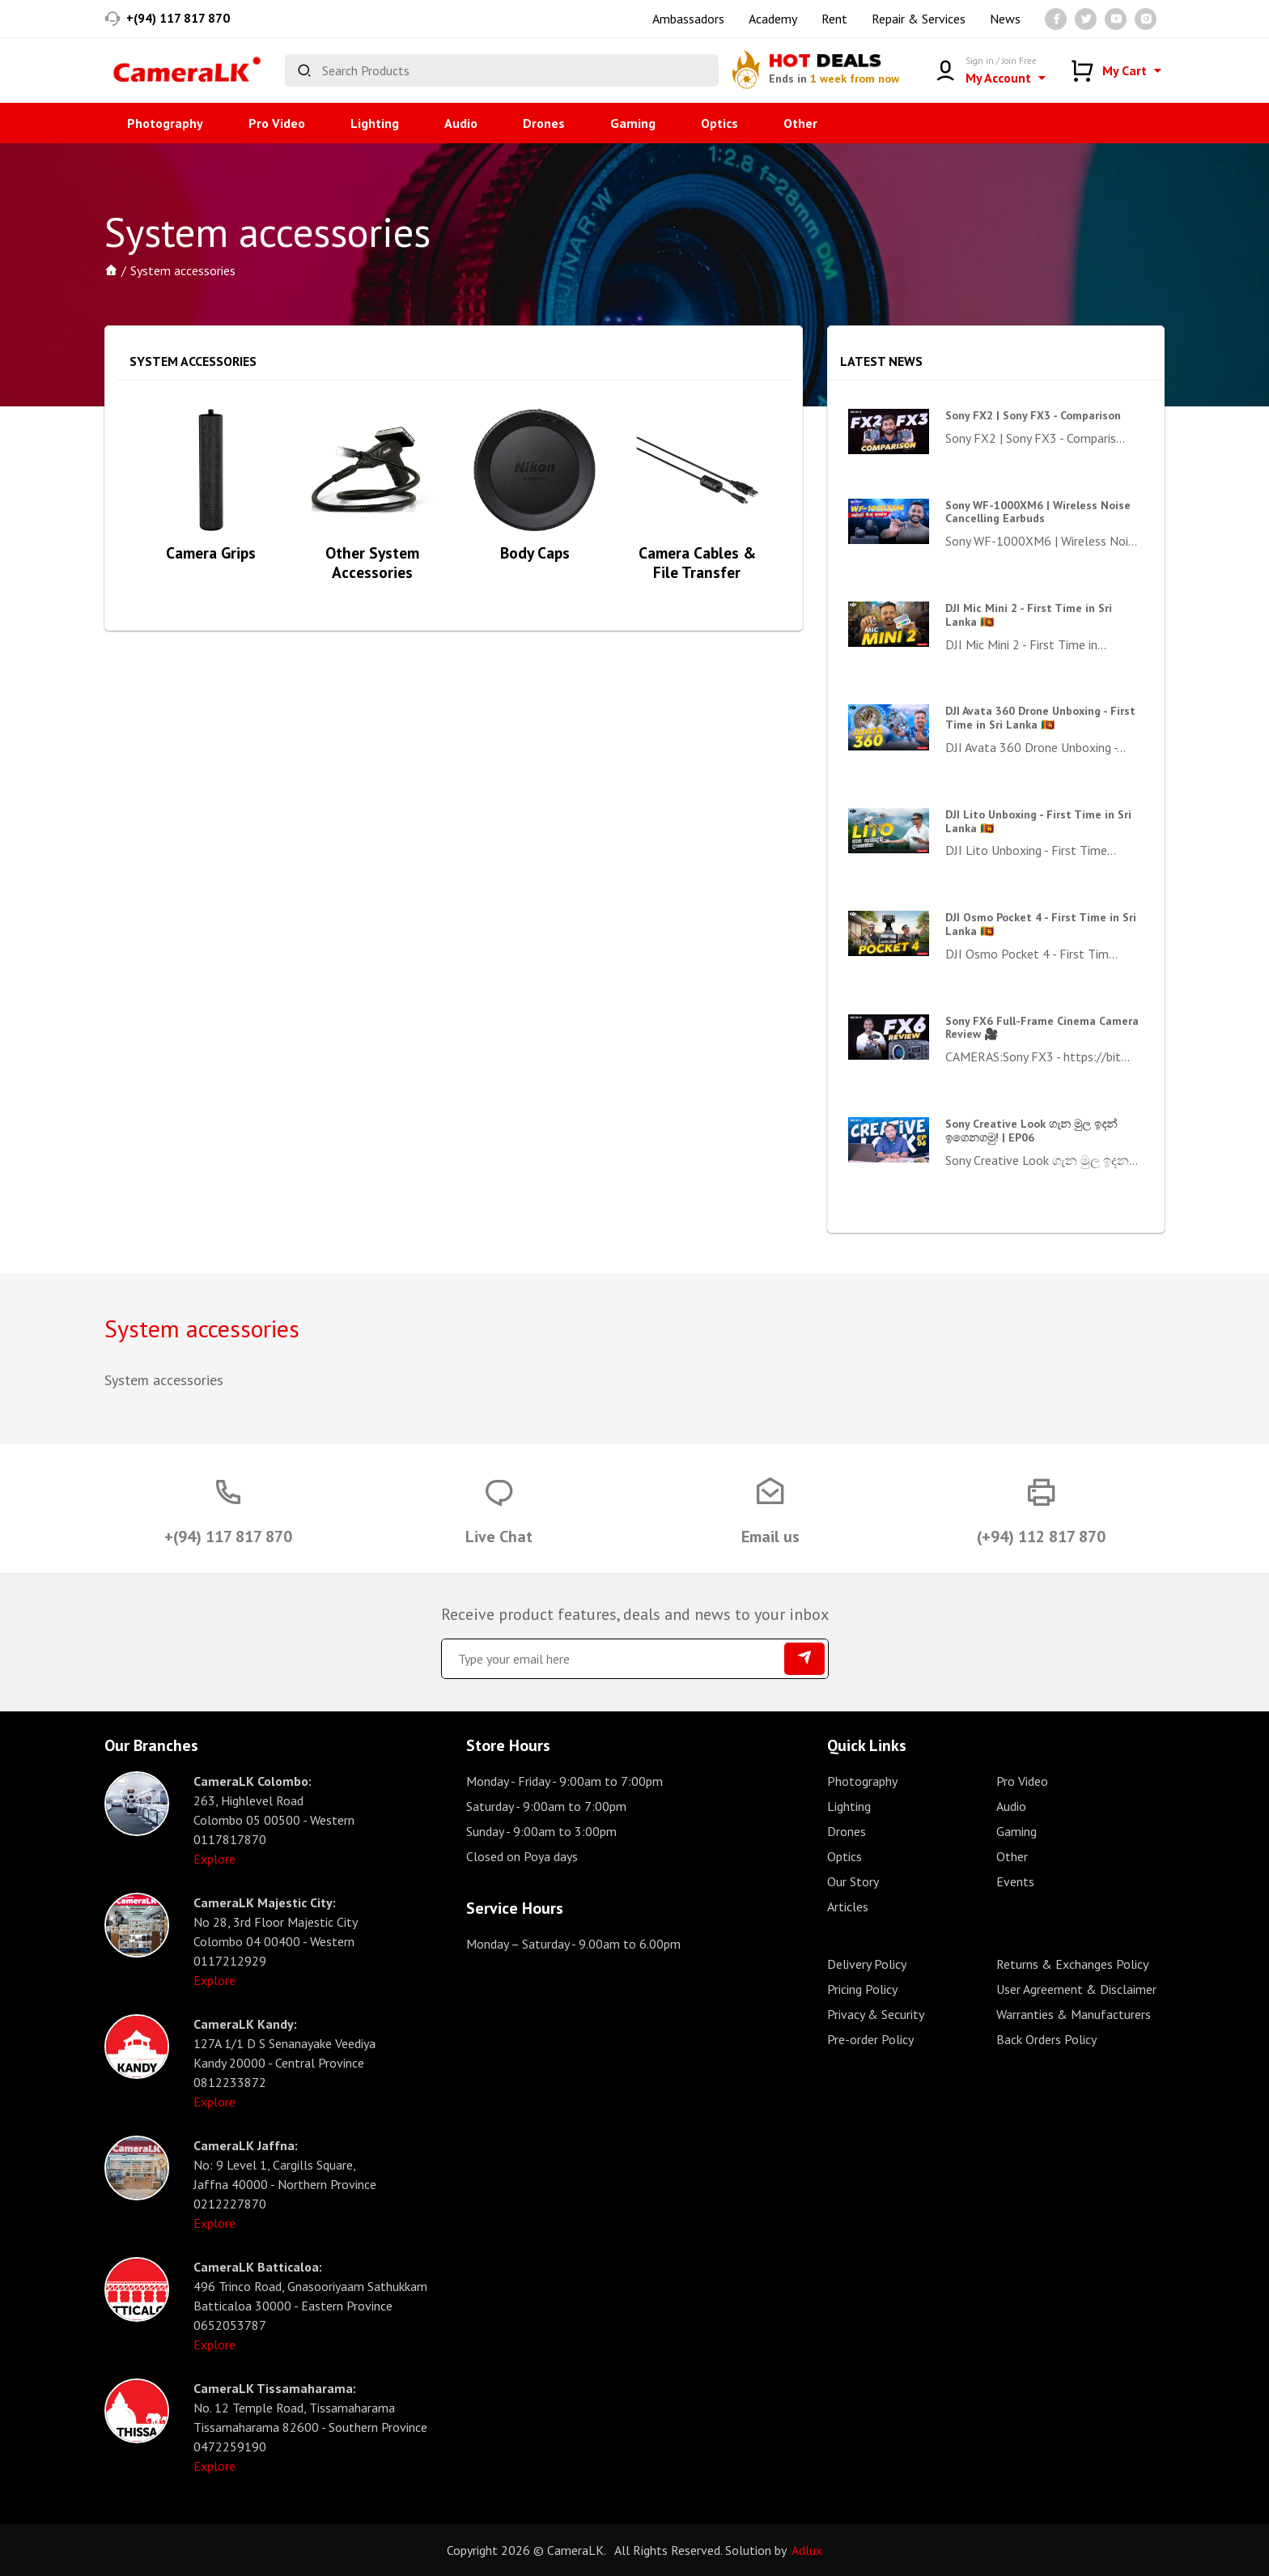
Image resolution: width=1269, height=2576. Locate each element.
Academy (773, 19)
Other (800, 123)
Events (1015, 1881)
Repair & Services (919, 19)
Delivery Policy (866, 1964)
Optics (719, 123)
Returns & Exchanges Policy (1072, 1964)
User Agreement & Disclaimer (1076, 1989)
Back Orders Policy (1046, 2039)
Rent (834, 19)
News (1005, 19)
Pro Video (276, 123)
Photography (165, 123)
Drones (544, 123)
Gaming (633, 123)
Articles (847, 1906)
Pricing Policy (862, 1989)
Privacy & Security (875, 2014)
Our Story (853, 1881)
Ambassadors (688, 19)
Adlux (807, 2550)
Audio (460, 123)
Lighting (374, 123)
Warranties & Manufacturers (1073, 2014)
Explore (214, 1859)
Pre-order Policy (870, 2039)
